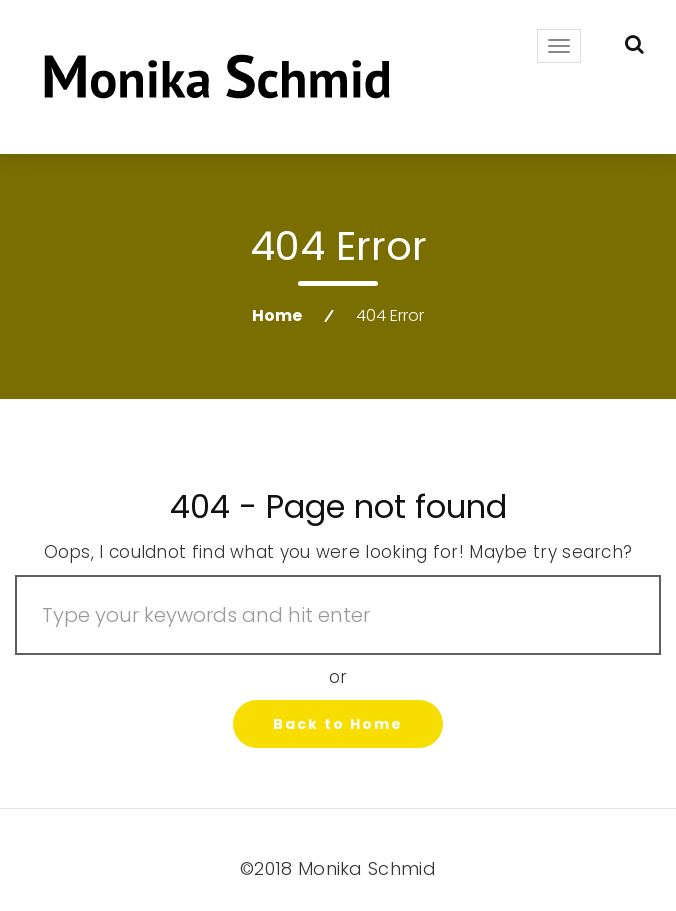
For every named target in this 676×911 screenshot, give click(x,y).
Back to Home (338, 724)
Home (277, 315)
